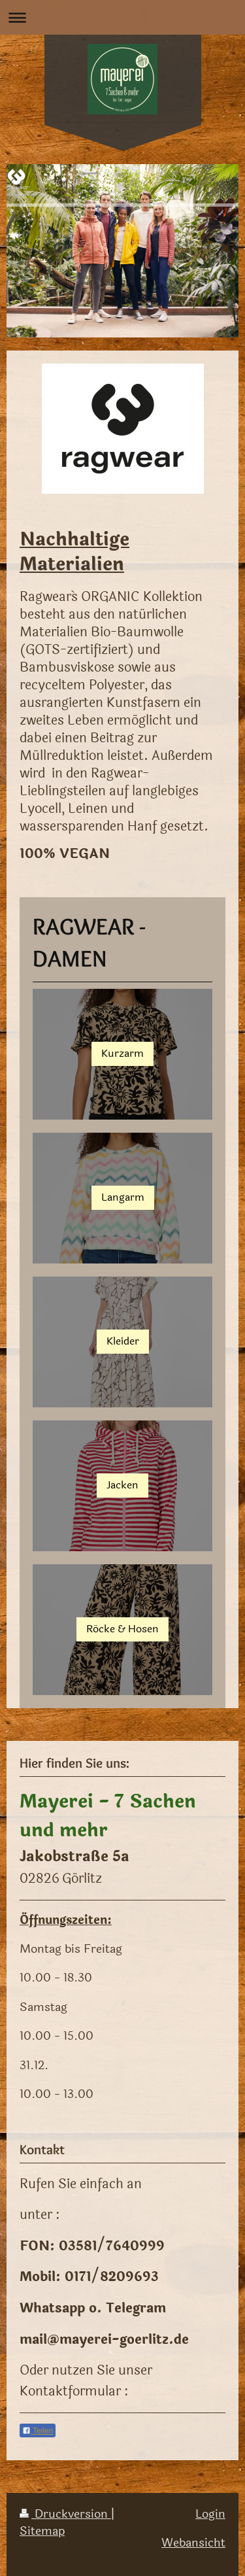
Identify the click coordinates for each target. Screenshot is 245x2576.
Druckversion (65, 2514)
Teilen (37, 2430)
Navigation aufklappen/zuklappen (122, 17)
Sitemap (42, 2531)
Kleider (122, 1341)
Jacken (122, 1485)
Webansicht (193, 2542)
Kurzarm (122, 1053)
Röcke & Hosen (122, 1629)
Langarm (122, 1197)
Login (210, 2514)
